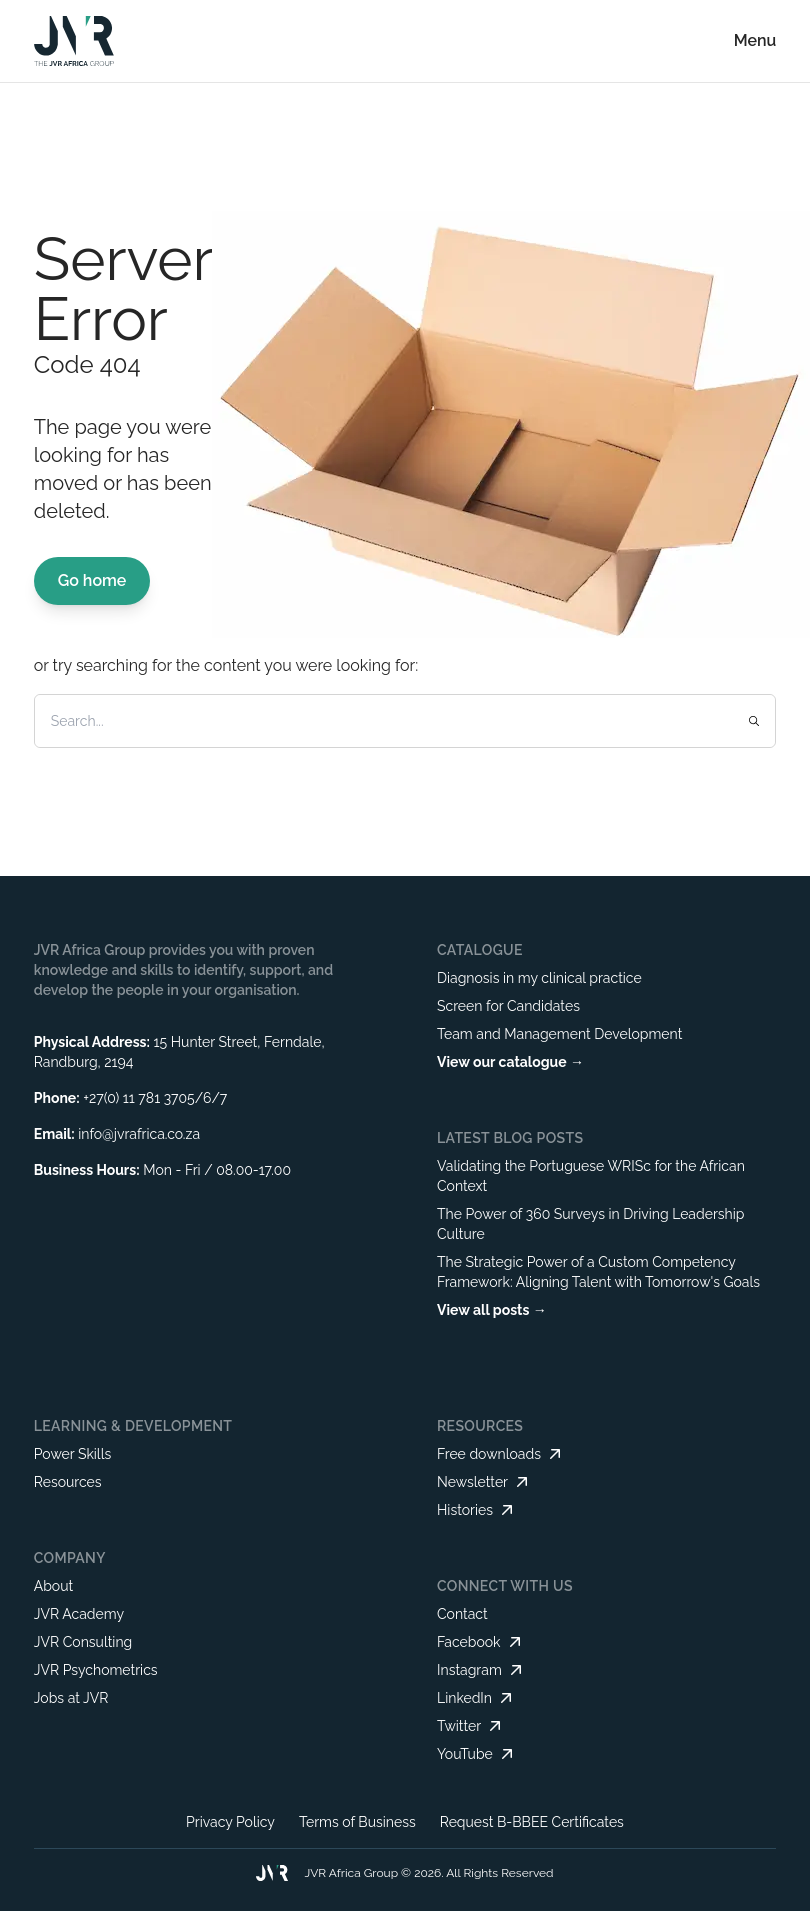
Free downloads (501, 1454)
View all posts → (492, 1310)
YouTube (477, 1754)
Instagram (481, 1670)
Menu (755, 40)
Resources (68, 1482)
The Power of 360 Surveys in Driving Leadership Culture (590, 1224)
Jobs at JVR (71, 1698)
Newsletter (484, 1482)
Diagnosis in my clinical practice (539, 978)
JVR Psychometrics (96, 1670)
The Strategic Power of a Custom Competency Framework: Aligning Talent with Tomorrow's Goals (598, 1272)
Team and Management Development (559, 1034)
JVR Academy (79, 1614)
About (53, 1586)
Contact (462, 1614)
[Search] (367, 721)
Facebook (481, 1642)
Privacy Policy (230, 1822)
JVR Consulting (83, 1642)
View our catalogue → (510, 1062)
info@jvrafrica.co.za (139, 1134)
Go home (92, 580)
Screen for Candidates (508, 1006)
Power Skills (73, 1454)
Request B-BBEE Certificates (532, 1822)
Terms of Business (357, 1822)
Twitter (471, 1726)
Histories (477, 1510)
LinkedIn (476, 1698)
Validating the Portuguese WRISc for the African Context (591, 1176)
